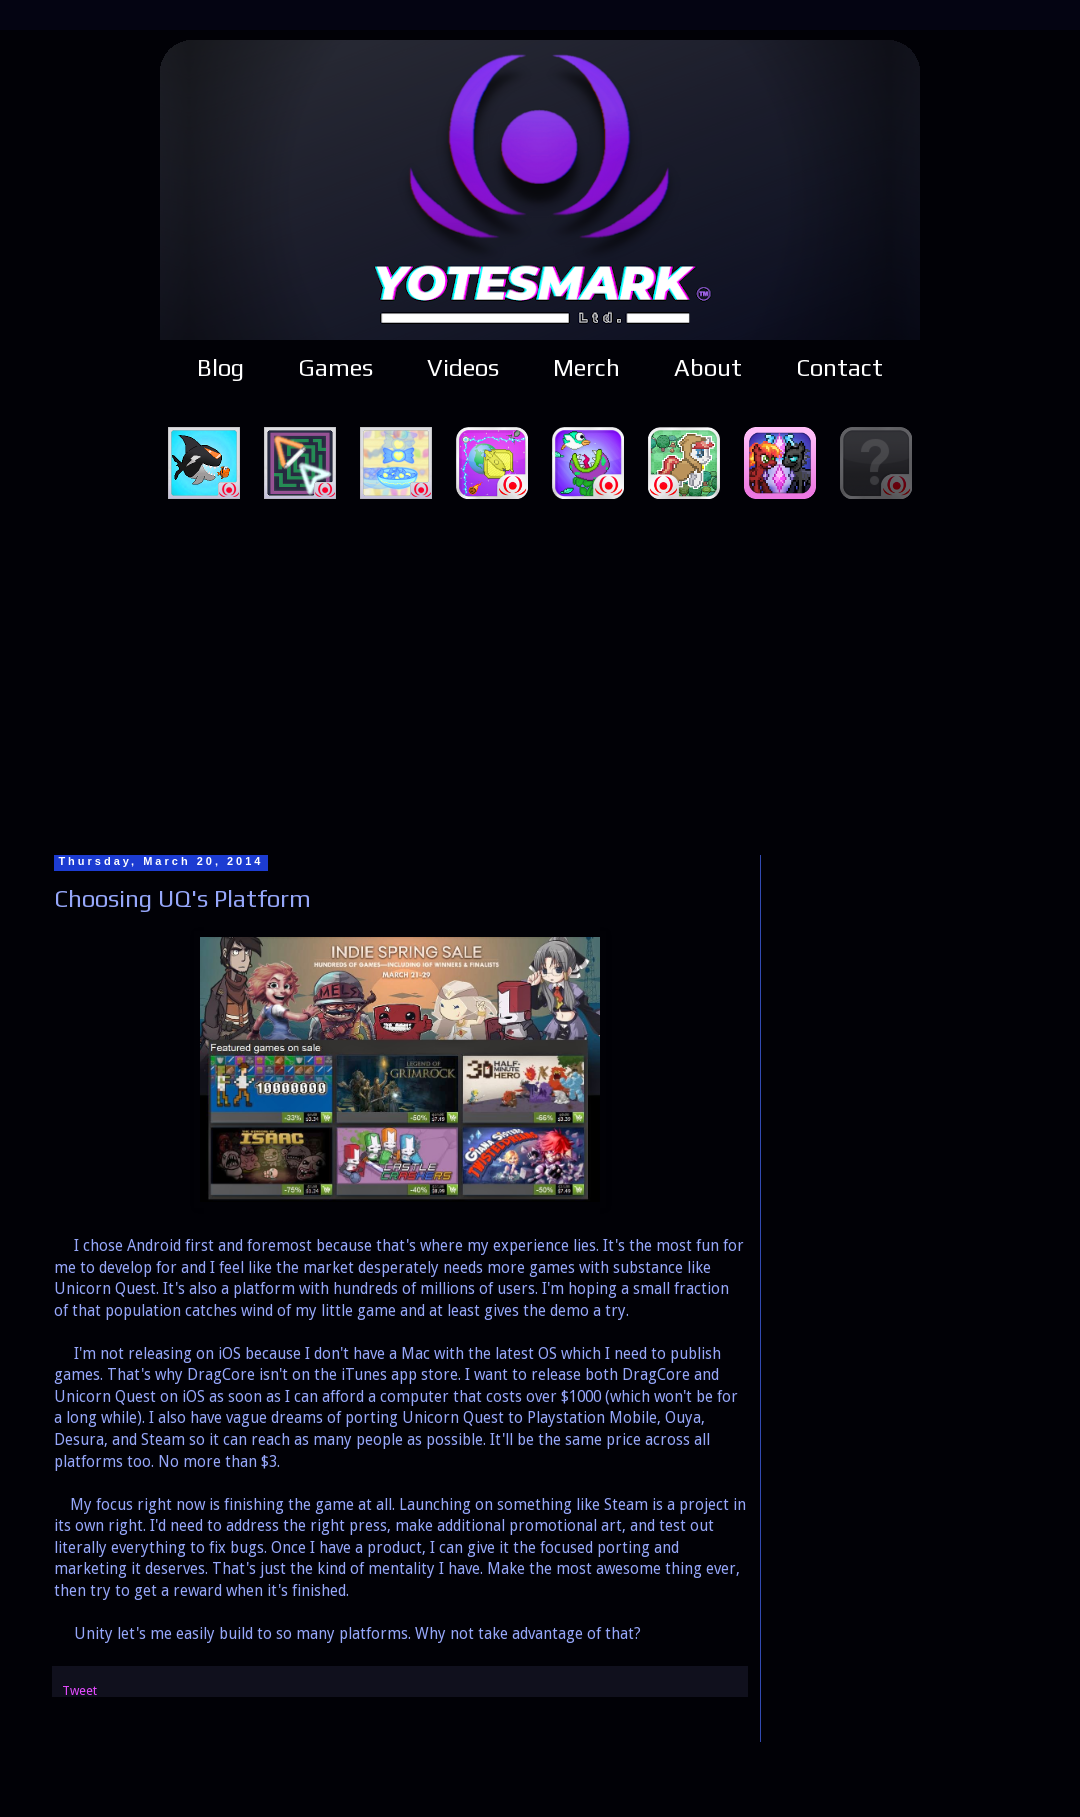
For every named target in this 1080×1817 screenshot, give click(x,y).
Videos (463, 367)
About (708, 367)
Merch (586, 367)
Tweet (79, 1690)
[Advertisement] (540, 674)
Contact (839, 367)
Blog (220, 367)
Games (335, 367)
